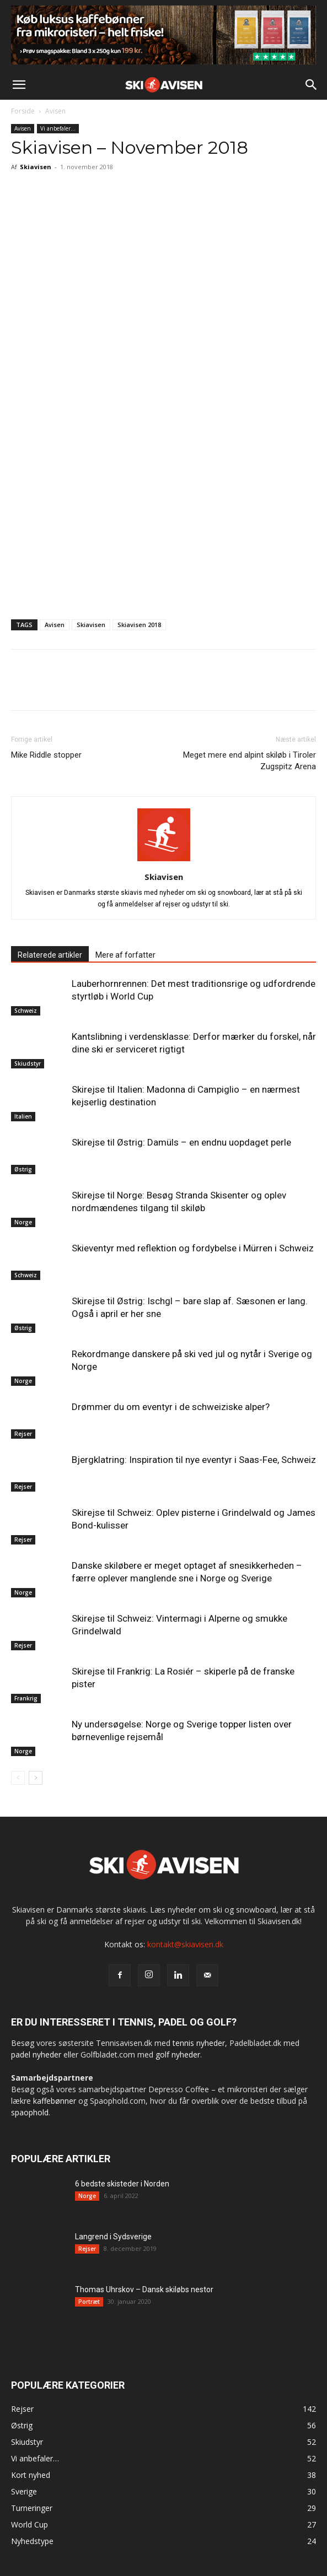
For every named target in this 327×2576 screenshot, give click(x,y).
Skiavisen (35, 167)
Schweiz (25, 1010)
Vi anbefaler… (58, 128)
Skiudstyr (27, 1063)
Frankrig (25, 1698)
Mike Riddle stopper (46, 755)
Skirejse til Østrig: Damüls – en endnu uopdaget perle (181, 1142)
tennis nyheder (199, 2043)
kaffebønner (54, 2101)
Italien (23, 1116)
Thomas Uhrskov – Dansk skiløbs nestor (144, 2289)
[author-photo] (163, 861)
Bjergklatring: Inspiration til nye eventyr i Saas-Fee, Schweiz (194, 1459)
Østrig (23, 1169)
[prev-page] (18, 1778)
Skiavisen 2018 (139, 624)
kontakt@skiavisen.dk (185, 1944)
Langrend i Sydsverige (113, 2236)
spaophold (30, 2112)
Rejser (23, 1434)
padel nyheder (36, 2054)
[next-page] (35, 1778)
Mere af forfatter (125, 955)
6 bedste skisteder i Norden (122, 2183)
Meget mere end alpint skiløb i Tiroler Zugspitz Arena (249, 760)
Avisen (55, 111)
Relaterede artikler (50, 955)
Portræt (89, 2301)
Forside (23, 111)
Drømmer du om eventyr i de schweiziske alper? (171, 1406)
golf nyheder (178, 2054)
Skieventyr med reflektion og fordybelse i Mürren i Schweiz (193, 1248)
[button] (18, 85)
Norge (23, 1222)
